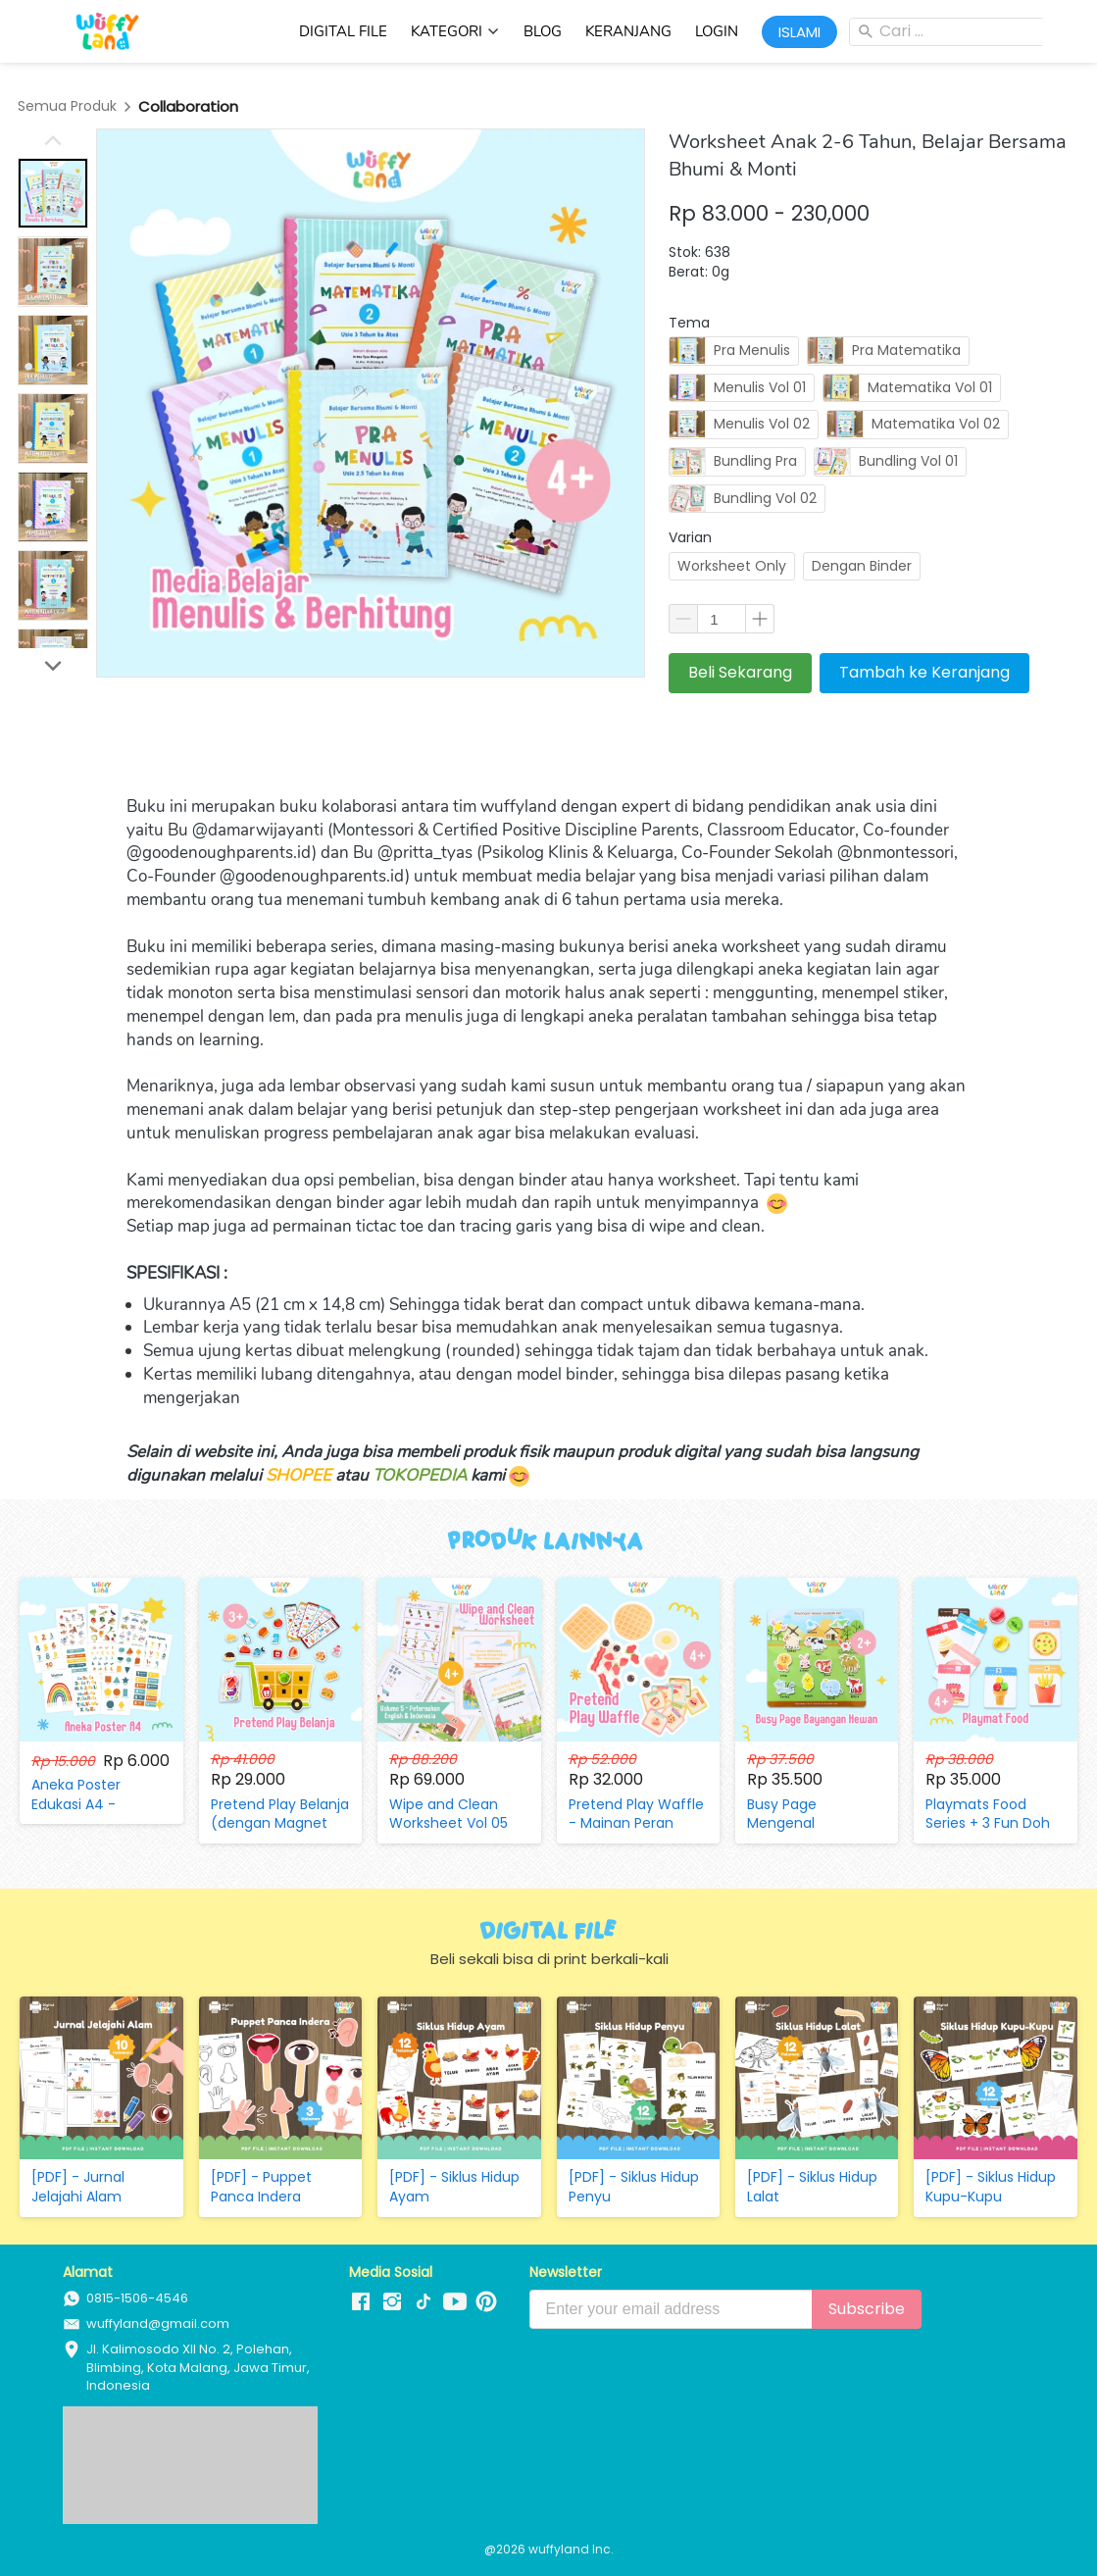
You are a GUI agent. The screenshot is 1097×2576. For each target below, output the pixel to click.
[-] (361, 2302)
